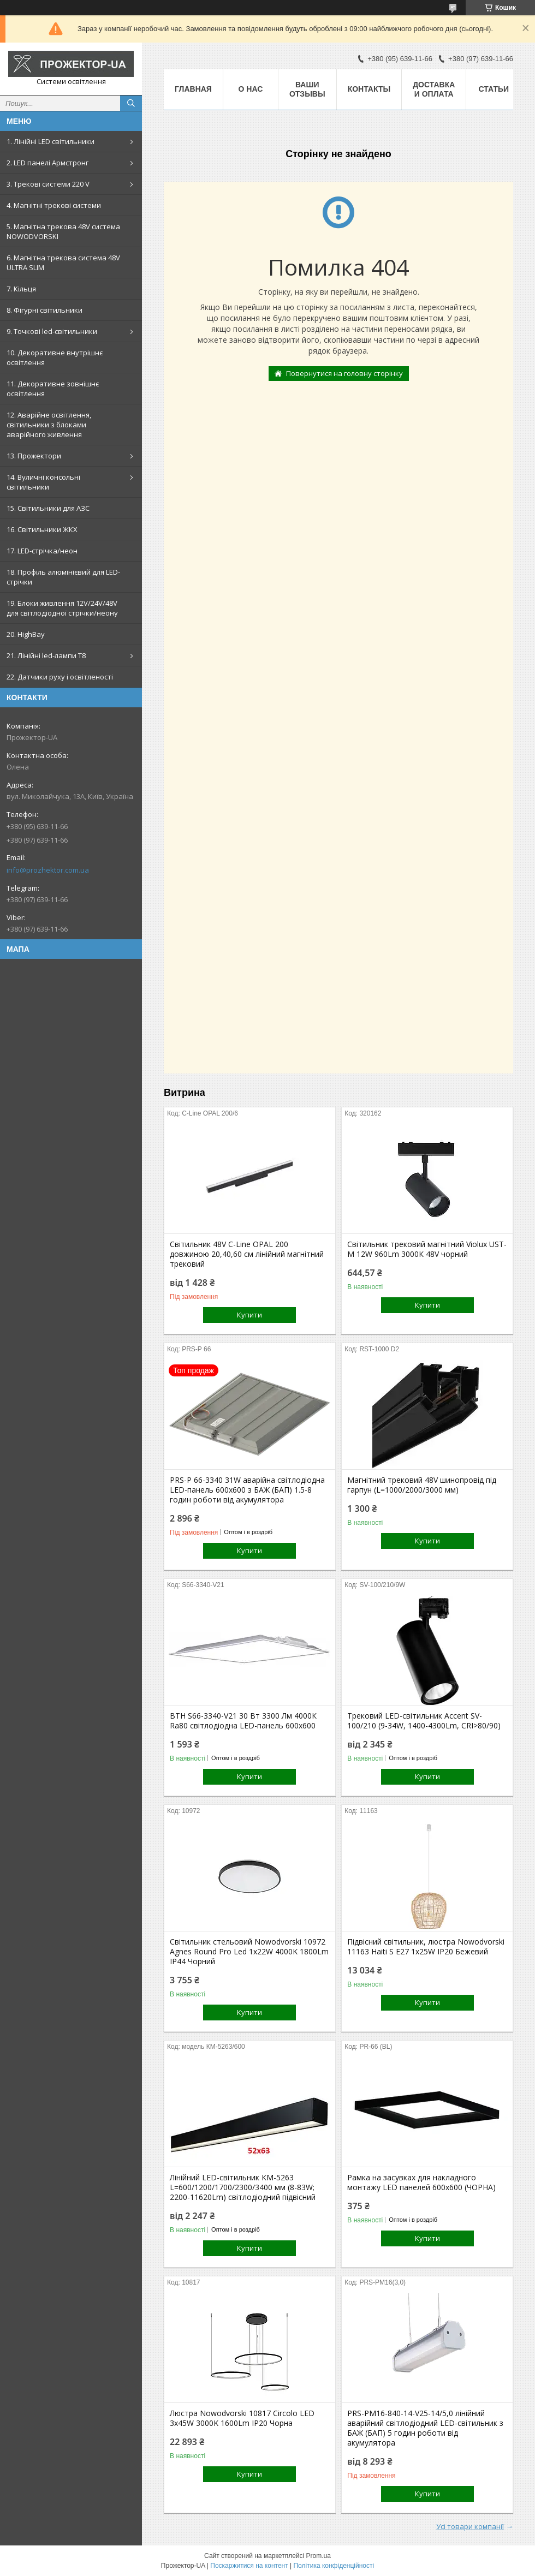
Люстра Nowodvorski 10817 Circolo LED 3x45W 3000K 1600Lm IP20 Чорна (242, 2418)
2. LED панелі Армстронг (47, 163)
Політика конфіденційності (333, 2565)
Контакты (369, 89)
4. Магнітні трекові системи (54, 205)
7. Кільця (21, 289)
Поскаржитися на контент (249, 2565)
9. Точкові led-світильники (52, 331)
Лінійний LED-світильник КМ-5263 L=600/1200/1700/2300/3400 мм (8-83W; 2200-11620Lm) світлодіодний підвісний (243, 2187)
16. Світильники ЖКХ (42, 529)
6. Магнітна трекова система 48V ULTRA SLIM (63, 262)
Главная (193, 89)
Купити (249, 1315)
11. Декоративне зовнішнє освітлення (53, 388)
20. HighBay (26, 634)
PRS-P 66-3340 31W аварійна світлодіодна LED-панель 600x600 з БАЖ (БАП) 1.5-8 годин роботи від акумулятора (247, 1490)
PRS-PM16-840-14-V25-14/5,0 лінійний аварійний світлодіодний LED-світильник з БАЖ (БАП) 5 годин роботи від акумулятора (425, 2428)
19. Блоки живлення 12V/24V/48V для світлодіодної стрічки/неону (62, 608)
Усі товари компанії (470, 2526)
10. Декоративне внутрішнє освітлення (55, 357)
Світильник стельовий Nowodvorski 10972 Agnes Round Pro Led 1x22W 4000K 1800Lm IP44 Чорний (249, 1951)
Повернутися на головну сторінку (344, 373)
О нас (251, 89)
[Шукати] (131, 103)
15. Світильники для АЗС (48, 508)
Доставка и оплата (434, 89)
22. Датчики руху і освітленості (60, 677)
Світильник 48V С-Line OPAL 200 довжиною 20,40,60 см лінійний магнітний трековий (247, 1254)
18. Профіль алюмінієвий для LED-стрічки (63, 577)
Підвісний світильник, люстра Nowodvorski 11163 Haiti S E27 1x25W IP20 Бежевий (425, 1947)
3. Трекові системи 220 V (48, 184)
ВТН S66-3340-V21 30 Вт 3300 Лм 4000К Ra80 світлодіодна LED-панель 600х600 (243, 1721)
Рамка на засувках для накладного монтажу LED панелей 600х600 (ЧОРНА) (421, 2182)
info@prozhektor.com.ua (48, 870)
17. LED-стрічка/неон (42, 551)
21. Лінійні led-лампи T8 (46, 655)
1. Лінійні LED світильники (50, 141)
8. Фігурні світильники (44, 310)
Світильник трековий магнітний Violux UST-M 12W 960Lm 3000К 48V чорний (427, 1249)
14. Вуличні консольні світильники (43, 482)
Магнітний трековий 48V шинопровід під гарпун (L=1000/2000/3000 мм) (421, 1485)
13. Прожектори (34, 456)
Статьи (494, 89)
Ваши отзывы (307, 89)
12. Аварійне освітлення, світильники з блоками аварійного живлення (49, 424)
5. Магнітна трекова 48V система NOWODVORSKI (63, 231)
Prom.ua (318, 2556)
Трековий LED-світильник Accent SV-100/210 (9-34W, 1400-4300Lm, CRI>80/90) (424, 1721)
